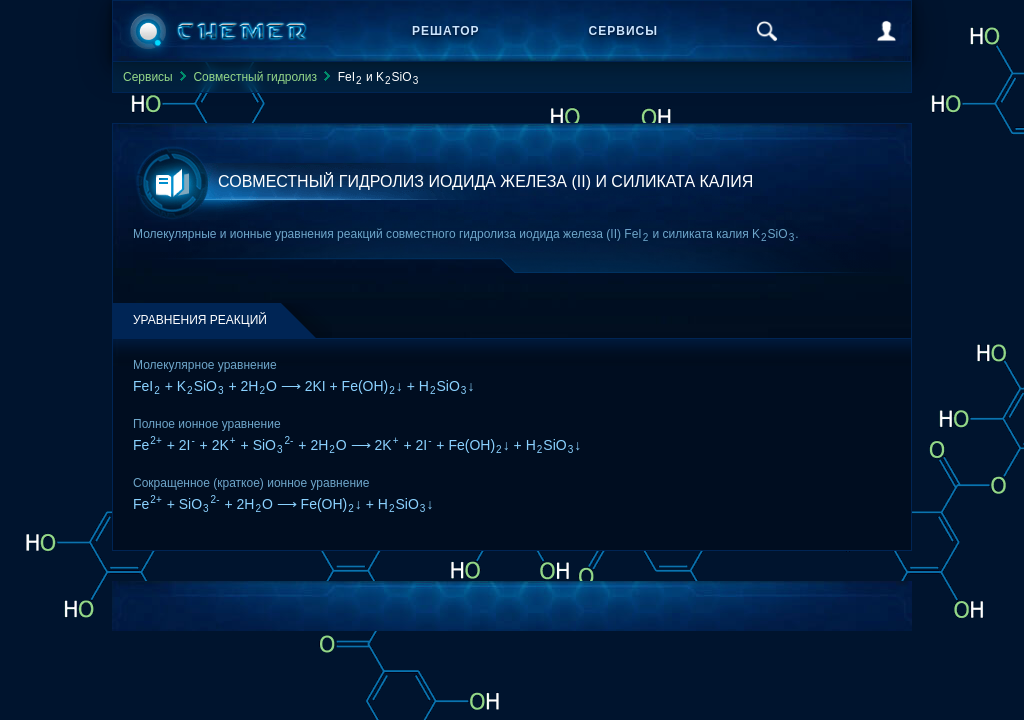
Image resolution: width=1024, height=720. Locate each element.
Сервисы (623, 31)
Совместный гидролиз (255, 77)
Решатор (446, 31)
